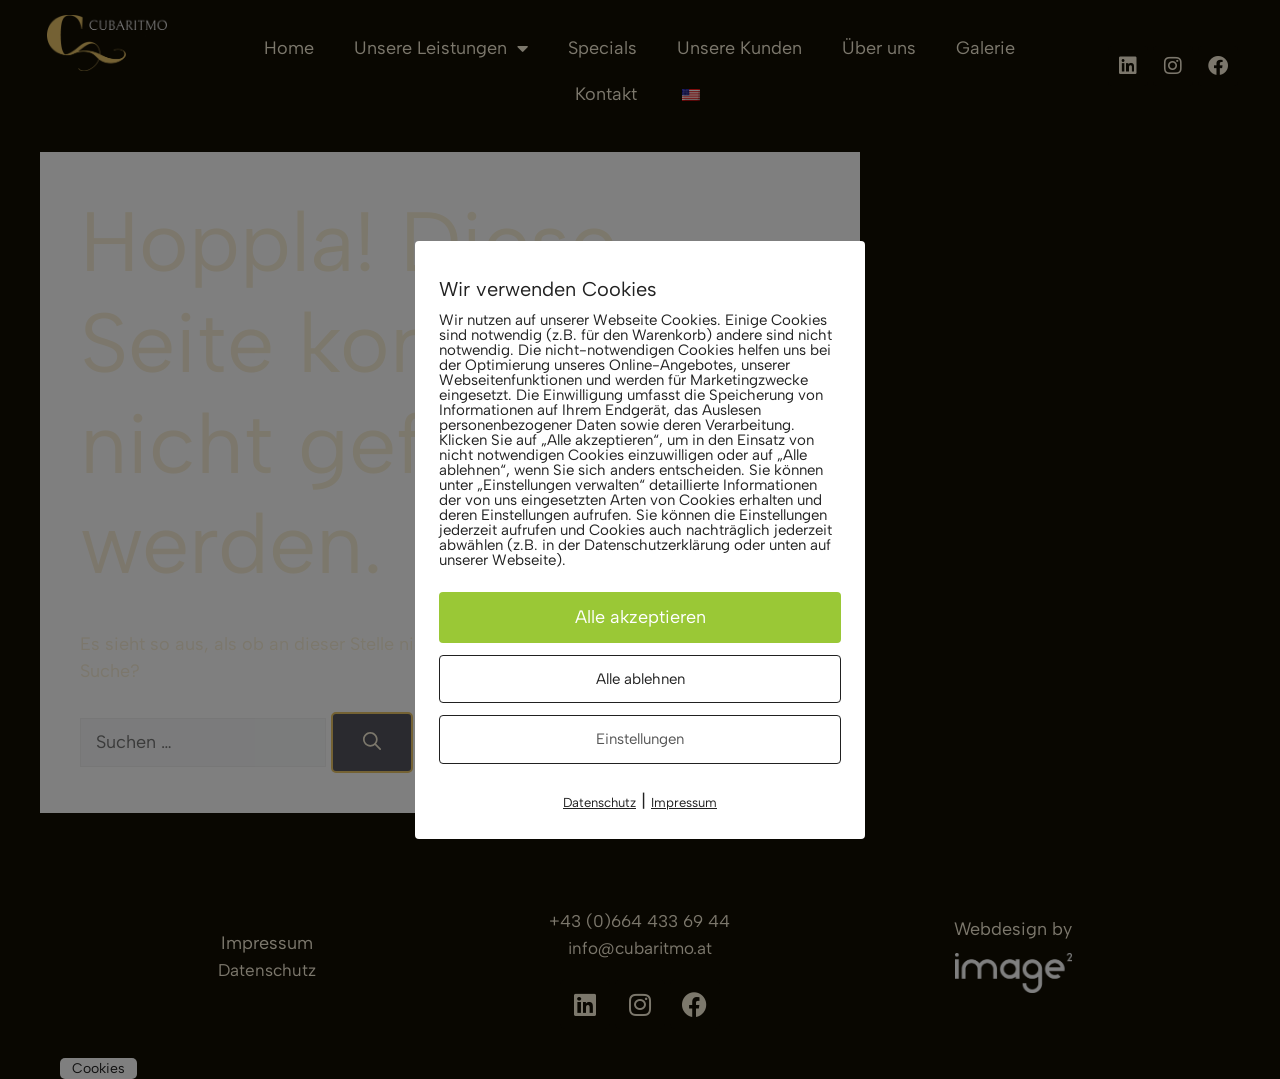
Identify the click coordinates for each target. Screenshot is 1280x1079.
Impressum (684, 802)
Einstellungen (640, 739)
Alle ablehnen (640, 679)
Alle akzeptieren (640, 617)
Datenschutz (599, 802)
